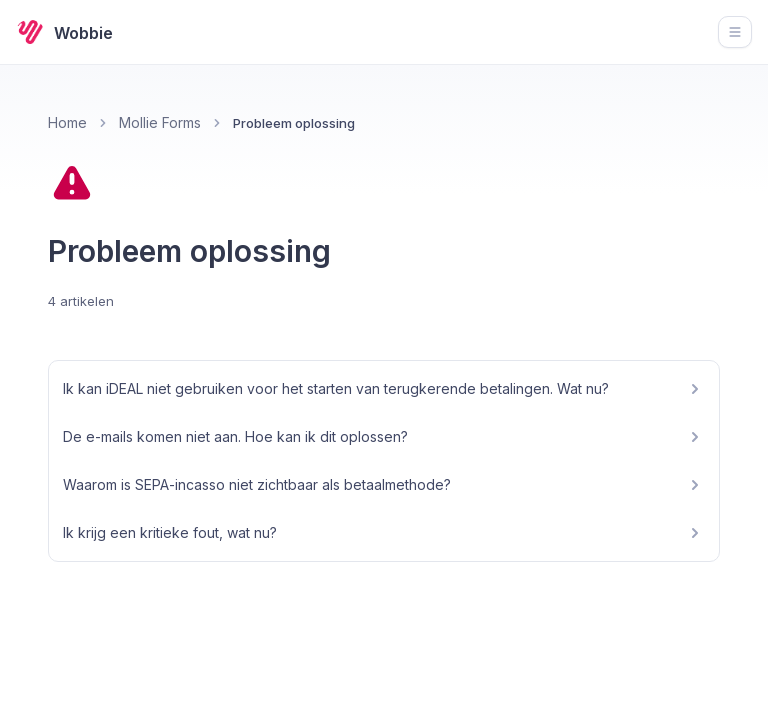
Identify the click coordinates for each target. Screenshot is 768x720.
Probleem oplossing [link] (294, 123)
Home (67, 122)
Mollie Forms (160, 122)
